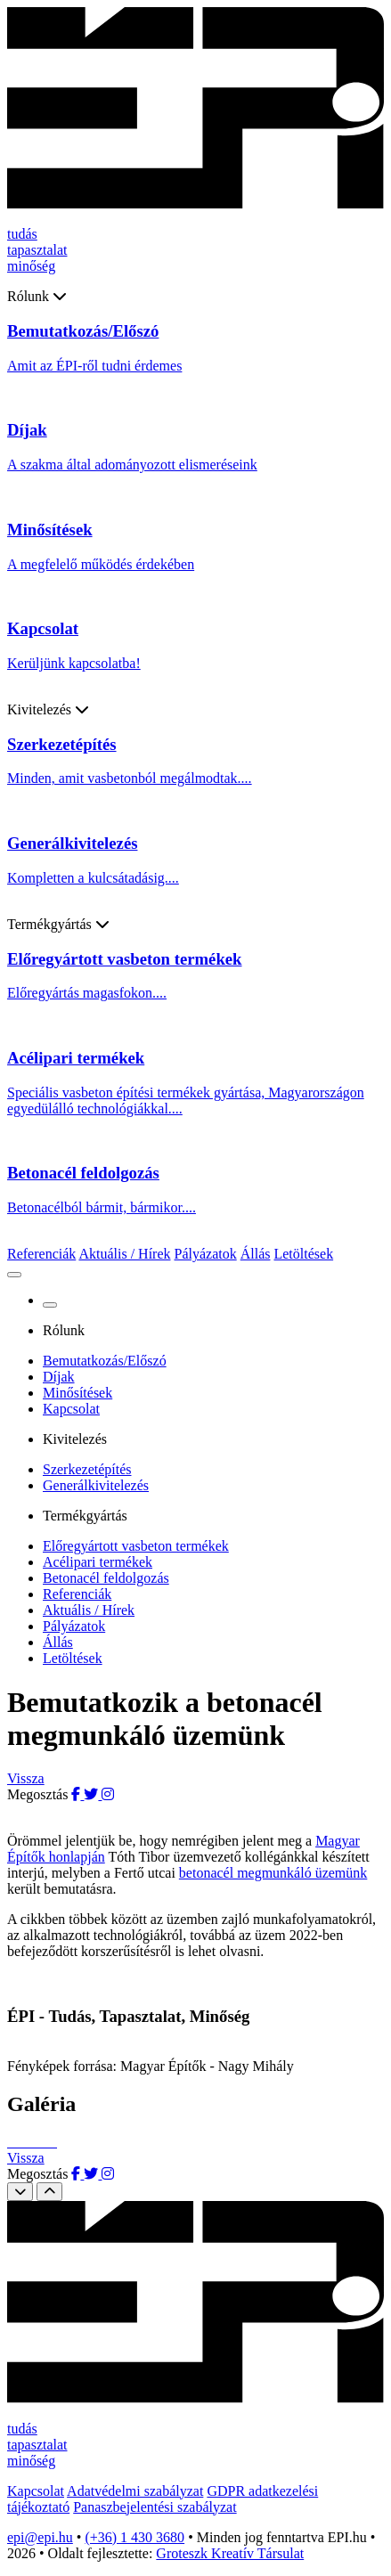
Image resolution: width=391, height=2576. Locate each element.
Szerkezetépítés (87, 1469)
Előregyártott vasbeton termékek (136, 1545)
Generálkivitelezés (96, 1485)
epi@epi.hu (40, 2537)
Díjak (59, 1376)
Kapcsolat (71, 1408)
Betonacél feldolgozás (106, 1578)
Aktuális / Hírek (124, 1253)
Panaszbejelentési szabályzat (154, 2507)
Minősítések (77, 1392)
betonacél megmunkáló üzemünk (273, 1872)
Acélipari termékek (97, 1561)
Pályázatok (206, 1253)
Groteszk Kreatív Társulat (230, 2553)
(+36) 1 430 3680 (134, 2537)
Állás (255, 1253)
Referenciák (41, 1253)
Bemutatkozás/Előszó (105, 1360)
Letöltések (303, 1253)
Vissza (26, 1778)
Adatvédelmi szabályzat (135, 2491)
